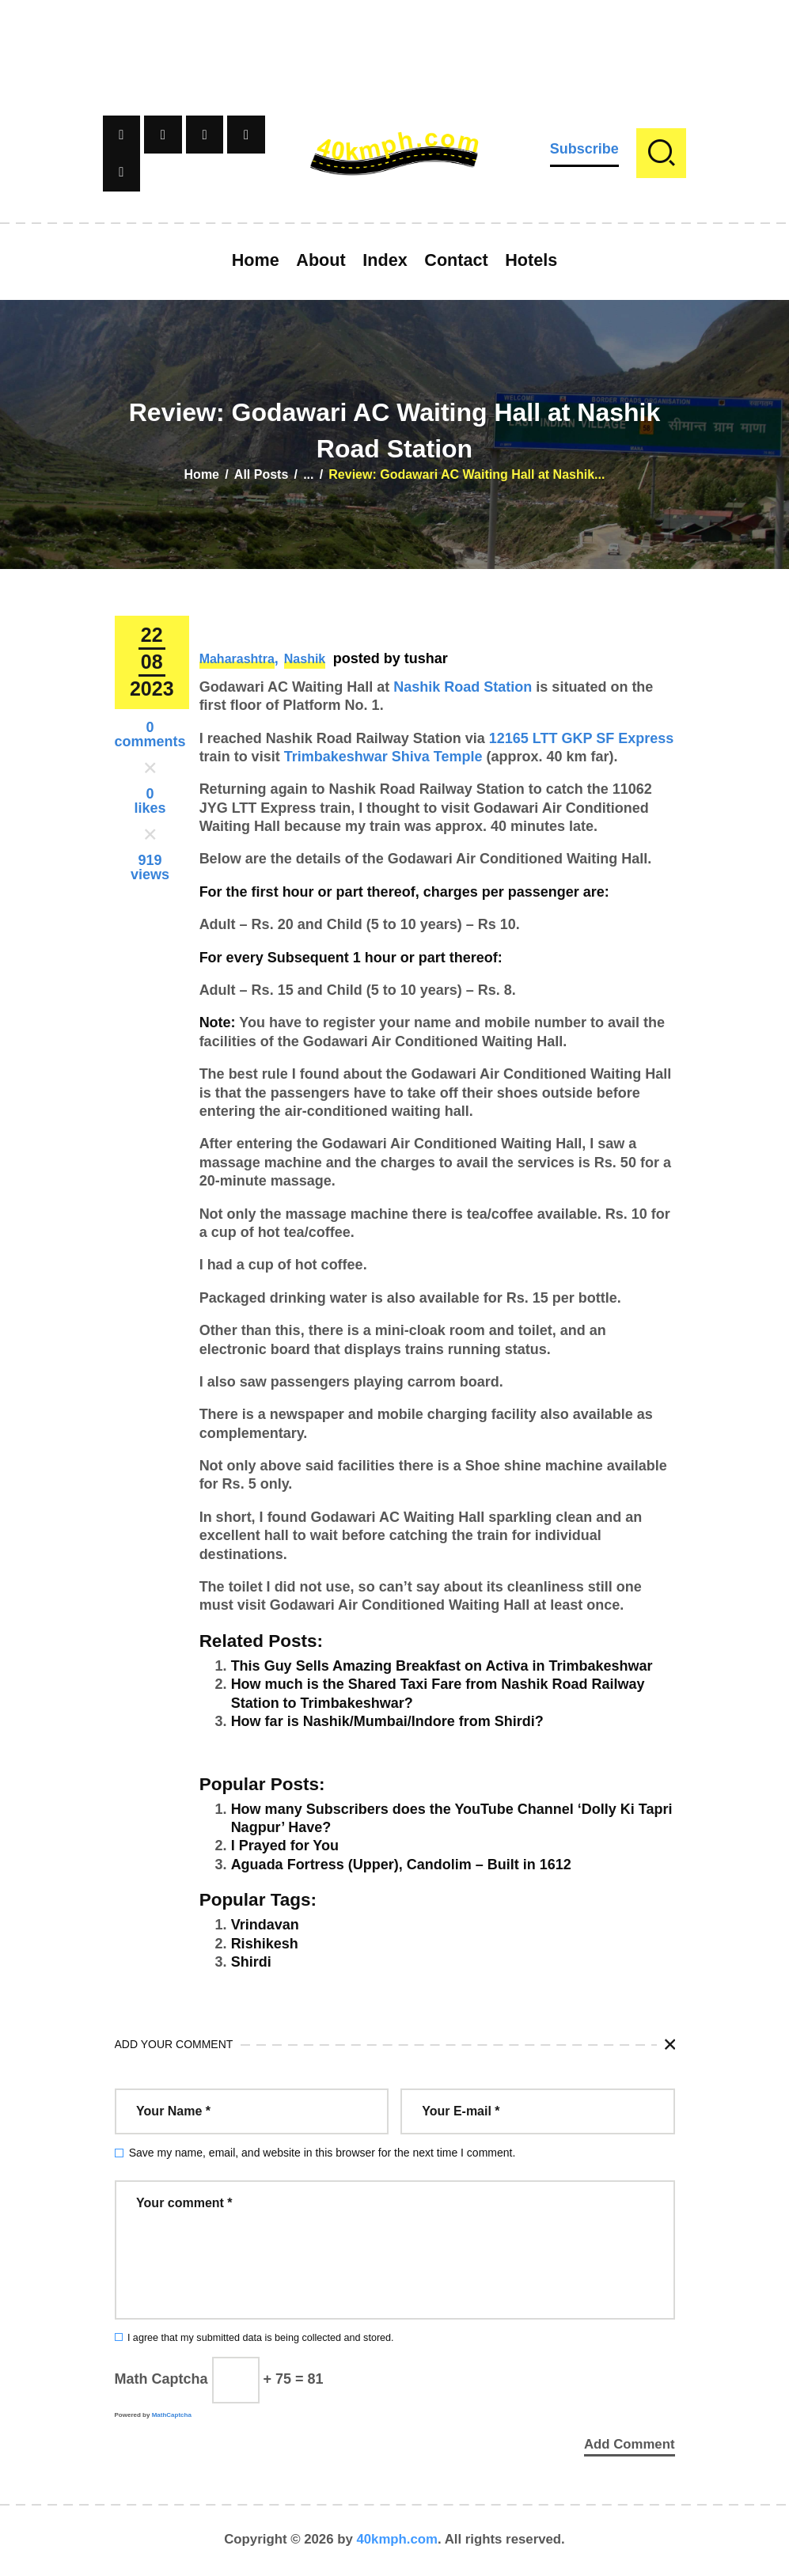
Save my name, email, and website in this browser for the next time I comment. (322, 2152)
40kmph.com (397, 2540)
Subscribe (584, 149)
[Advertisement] (395, 35)
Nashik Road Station (462, 687)
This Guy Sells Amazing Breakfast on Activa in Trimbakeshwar (442, 1666)
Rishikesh (264, 1944)
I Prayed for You (285, 1845)
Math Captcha (161, 2379)
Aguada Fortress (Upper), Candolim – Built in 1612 (401, 1864)
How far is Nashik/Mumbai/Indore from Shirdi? (387, 1721)
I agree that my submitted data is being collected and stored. (260, 2337)
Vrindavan (265, 1925)
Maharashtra (237, 659)
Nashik (304, 659)
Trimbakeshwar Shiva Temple (383, 756)
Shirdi (251, 1962)
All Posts (261, 474)
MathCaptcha (172, 2415)
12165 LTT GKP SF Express (581, 738)
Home (201, 474)
